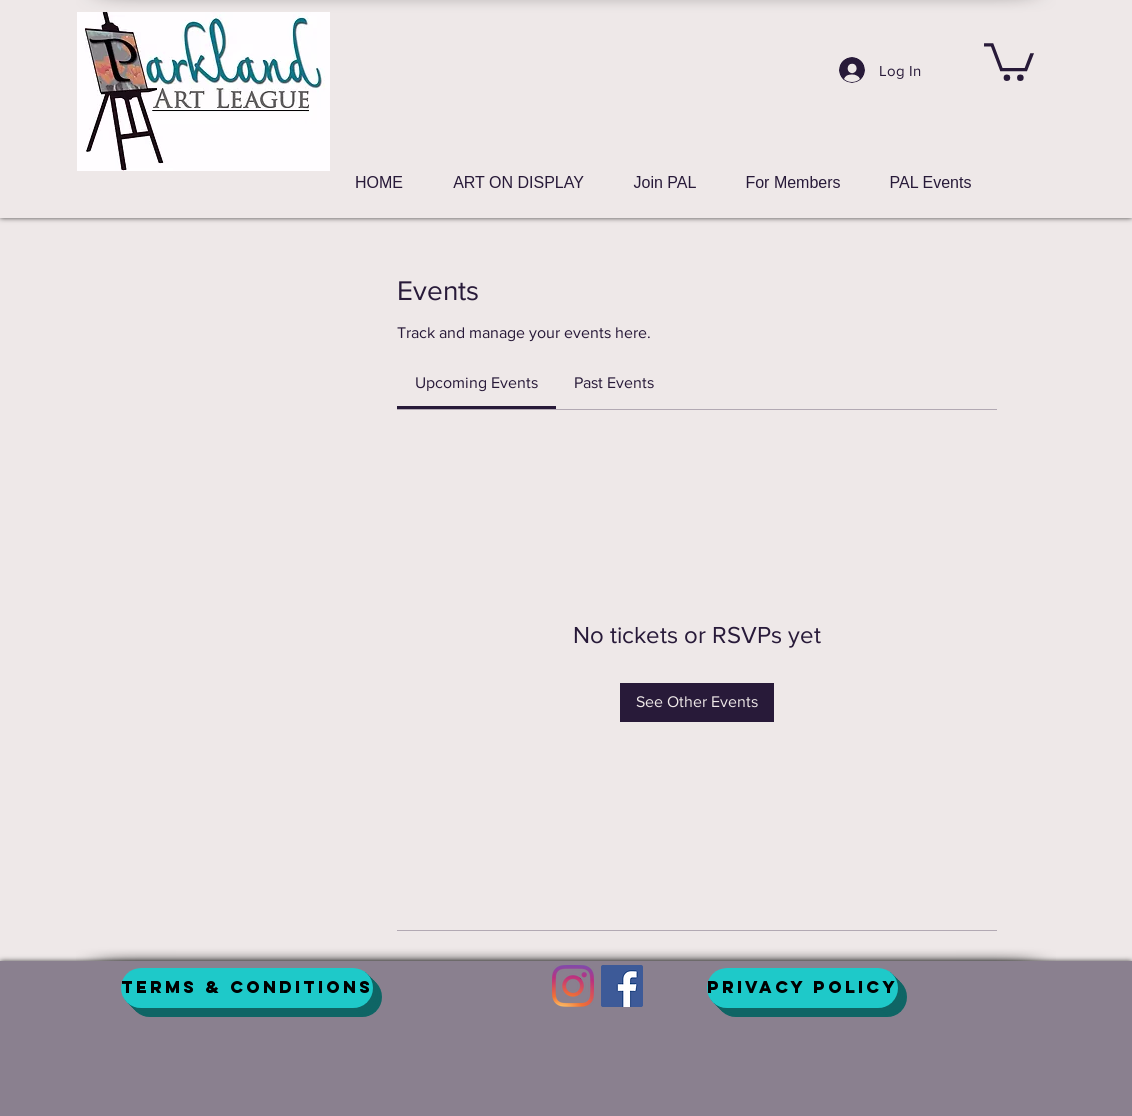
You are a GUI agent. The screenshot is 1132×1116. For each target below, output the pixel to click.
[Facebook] (622, 986)
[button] (1009, 60)
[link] (476, 382)
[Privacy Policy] (802, 988)
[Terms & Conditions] (247, 988)
